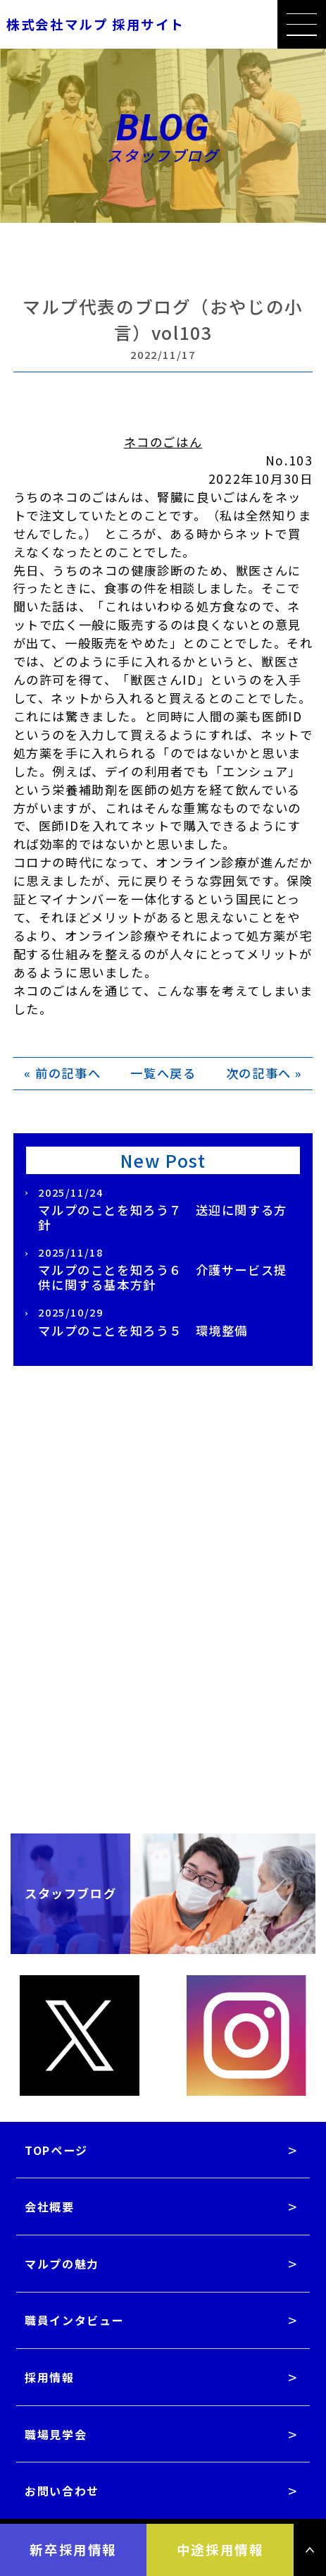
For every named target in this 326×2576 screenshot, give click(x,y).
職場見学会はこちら (163, 1741)
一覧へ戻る (163, 1073)
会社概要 (49, 2206)
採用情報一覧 (163, 1588)
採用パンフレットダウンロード (162, 1664)
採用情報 (49, 2377)
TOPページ (56, 2150)
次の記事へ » (264, 1073)
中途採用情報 (220, 2549)
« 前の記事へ (62, 1073)
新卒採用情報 (73, 2549)
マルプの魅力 (62, 2263)
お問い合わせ (62, 2490)
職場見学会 (56, 2434)
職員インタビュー (74, 2320)
